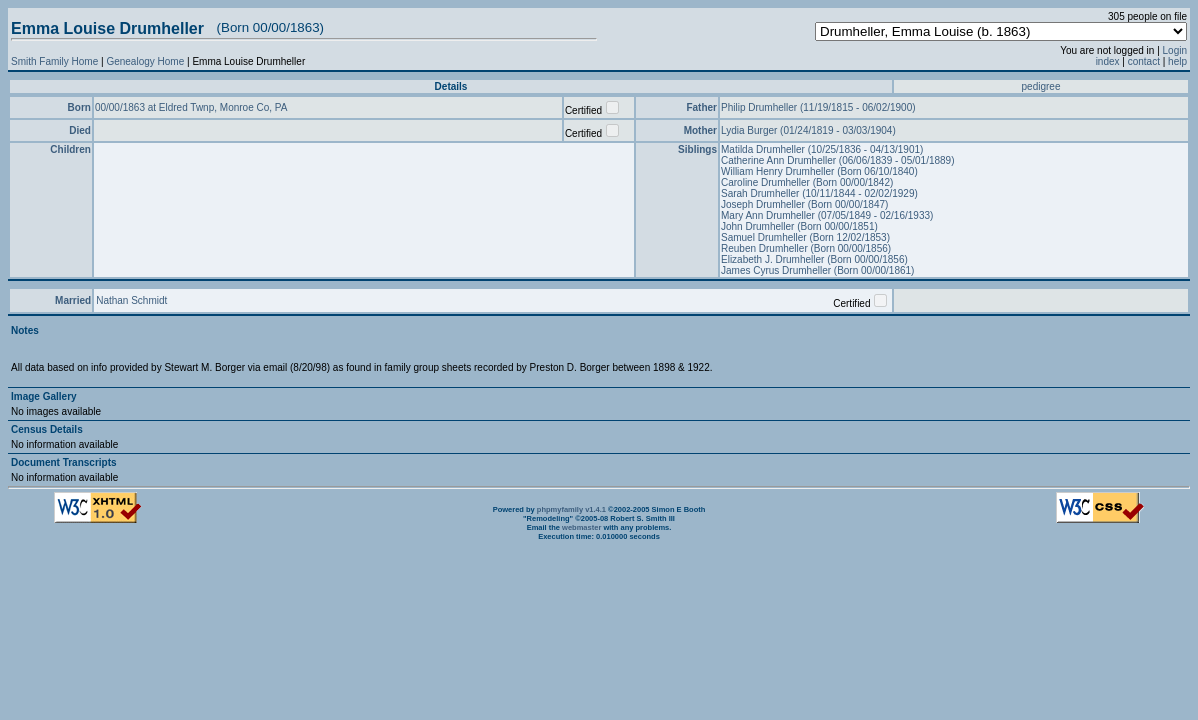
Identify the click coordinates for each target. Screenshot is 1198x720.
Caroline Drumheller (767, 182)
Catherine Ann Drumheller (780, 160)
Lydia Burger (750, 130)
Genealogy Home (145, 61)
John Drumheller (759, 226)
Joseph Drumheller (764, 204)
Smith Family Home (54, 61)
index (1108, 61)
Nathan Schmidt (131, 300)
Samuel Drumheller (765, 237)
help (1177, 61)
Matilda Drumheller (764, 149)
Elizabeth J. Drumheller (774, 259)
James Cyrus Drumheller (777, 270)
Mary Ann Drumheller (769, 215)
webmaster (581, 527)
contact (1144, 61)
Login (1175, 50)
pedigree (1041, 86)
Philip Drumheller (760, 107)
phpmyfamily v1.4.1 (571, 509)
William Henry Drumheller (779, 171)
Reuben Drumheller (766, 248)
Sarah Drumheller (761, 193)
